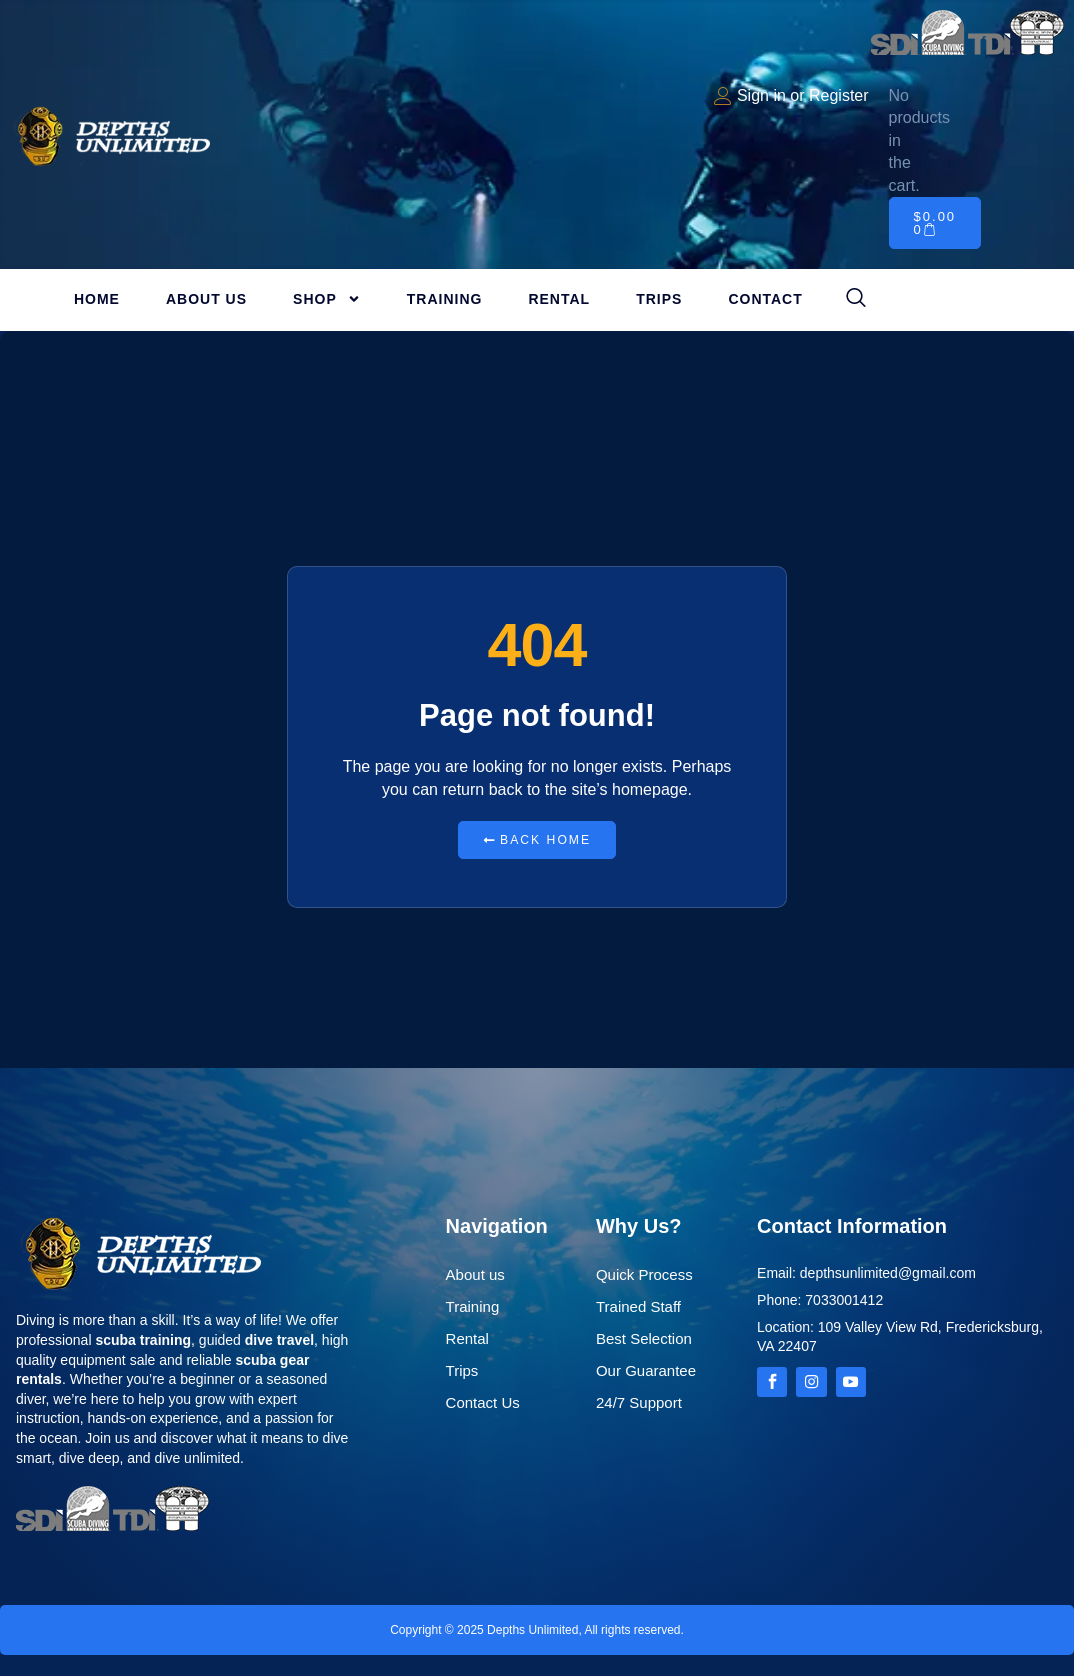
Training (445, 299)
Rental (559, 299)
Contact (765, 299)
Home (97, 299)
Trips (659, 299)
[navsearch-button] (856, 299)
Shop (327, 299)
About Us (206, 299)
